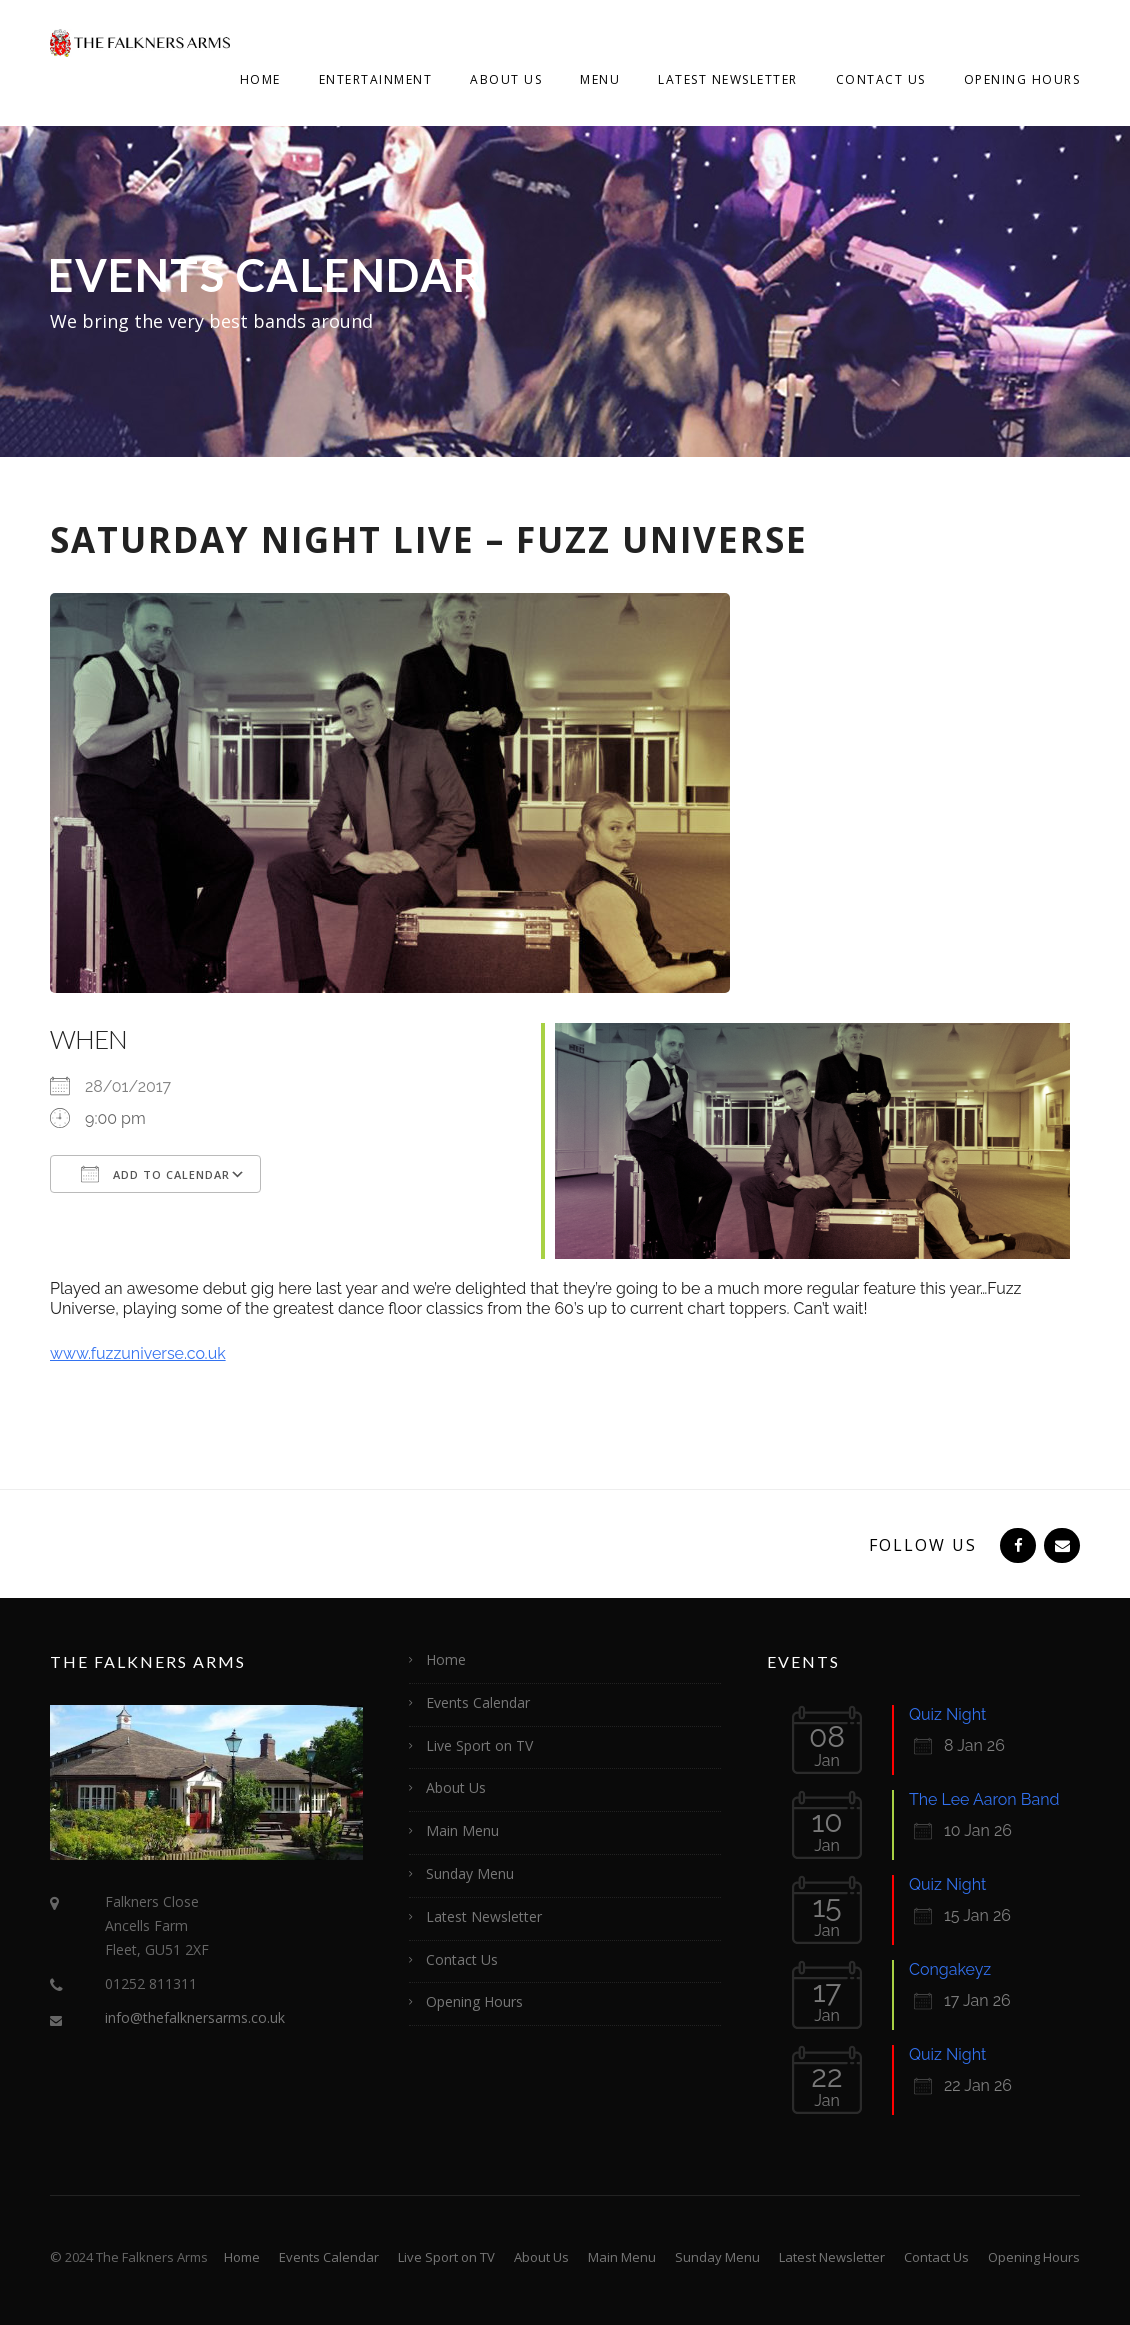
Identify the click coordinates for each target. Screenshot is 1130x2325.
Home (260, 79)
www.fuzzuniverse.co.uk (138, 1353)
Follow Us (923, 1545)
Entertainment (376, 79)
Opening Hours (1022, 79)
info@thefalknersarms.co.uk (195, 2017)
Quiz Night (947, 1714)
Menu (600, 79)
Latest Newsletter (728, 79)
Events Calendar (478, 1702)
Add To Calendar (155, 1174)
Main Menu (462, 1830)
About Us (506, 79)
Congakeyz (950, 1969)
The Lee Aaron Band (984, 1799)
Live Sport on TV (479, 1745)
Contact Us (881, 79)
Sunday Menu (470, 1873)
